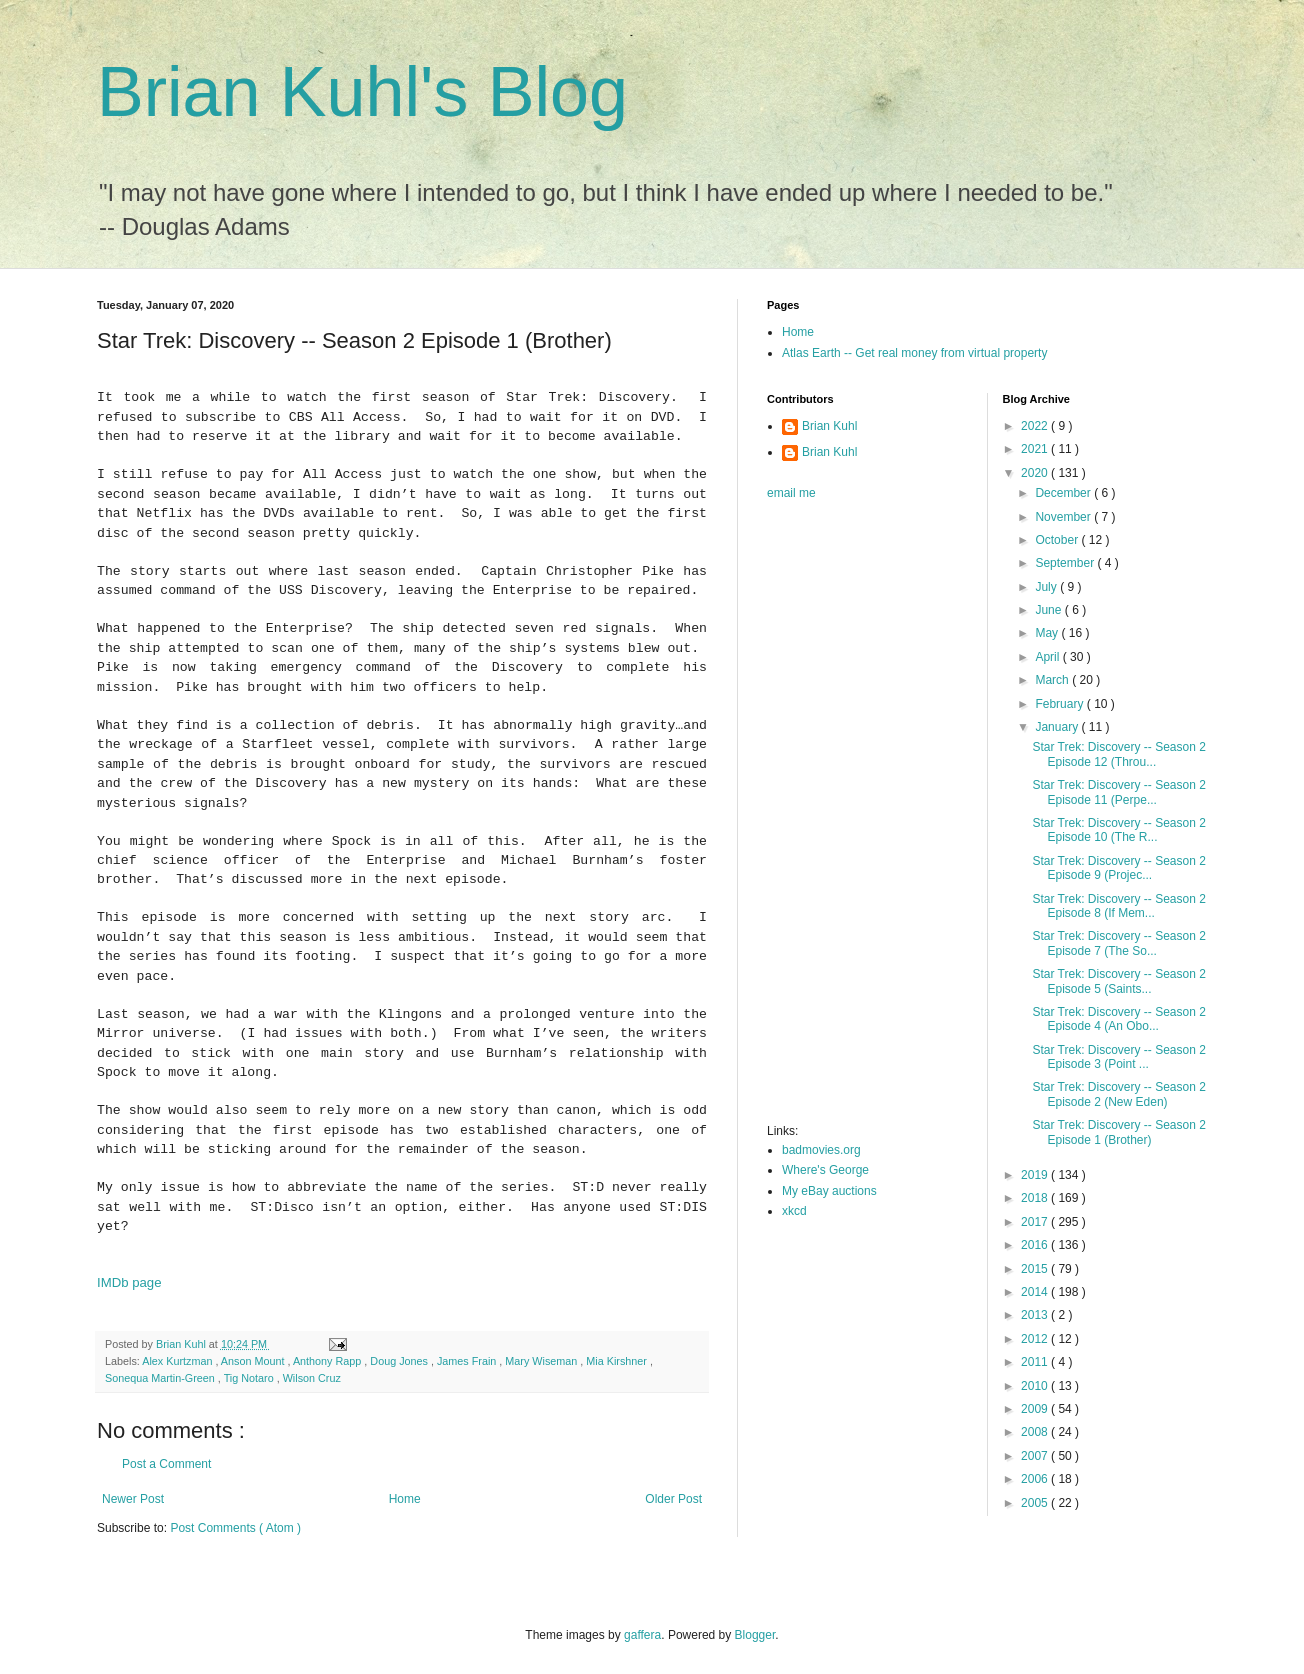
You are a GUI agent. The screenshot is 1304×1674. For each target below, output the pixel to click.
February (1060, 704)
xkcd (794, 1211)
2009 (1036, 1409)
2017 (1036, 1222)
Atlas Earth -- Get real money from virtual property (914, 353)
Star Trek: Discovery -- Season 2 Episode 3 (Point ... (1118, 1057)
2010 (1036, 1386)
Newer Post (133, 1499)
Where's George (825, 1170)
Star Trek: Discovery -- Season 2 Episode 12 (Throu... (1118, 754)
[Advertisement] (847, 818)
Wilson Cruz (312, 1378)
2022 (1036, 426)
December (1064, 493)
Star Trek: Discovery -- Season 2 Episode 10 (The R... (1118, 830)
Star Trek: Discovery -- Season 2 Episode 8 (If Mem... (1118, 906)
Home (405, 1499)
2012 (1036, 1339)
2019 (1036, 1175)
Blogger (755, 1635)
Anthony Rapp (328, 1361)
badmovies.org (821, 1150)
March (1053, 680)
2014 (1036, 1292)
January (1058, 727)
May (1048, 633)
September (1066, 563)
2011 (1036, 1362)
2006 (1036, 1479)
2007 (1036, 1456)
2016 (1036, 1245)
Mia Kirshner (618, 1361)
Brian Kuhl (829, 426)
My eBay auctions (829, 1191)
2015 (1036, 1269)
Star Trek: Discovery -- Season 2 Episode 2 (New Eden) (1118, 1094)
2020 (1036, 473)
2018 (1036, 1198)
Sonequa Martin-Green (161, 1378)
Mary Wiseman (542, 1361)
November (1064, 517)
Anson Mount (254, 1361)
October (1058, 540)
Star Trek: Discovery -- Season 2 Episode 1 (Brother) (1118, 1132)
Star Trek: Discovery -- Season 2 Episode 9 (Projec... (1118, 868)
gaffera (642, 1635)
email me (791, 493)
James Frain (468, 1361)
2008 (1036, 1432)
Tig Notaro (250, 1378)
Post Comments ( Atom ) (235, 1528)
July (1047, 587)
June (1049, 610)
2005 (1036, 1503)
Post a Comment (166, 1464)
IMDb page (129, 1282)
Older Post (673, 1499)
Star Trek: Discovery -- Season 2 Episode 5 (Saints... (1118, 981)
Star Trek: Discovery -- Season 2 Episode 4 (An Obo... (1118, 1019)
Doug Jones (400, 1361)
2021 (1036, 449)
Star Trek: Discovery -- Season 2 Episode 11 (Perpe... (1118, 792)
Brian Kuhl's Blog (362, 92)
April (1048, 657)
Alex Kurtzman (178, 1361)
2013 (1036, 1315)
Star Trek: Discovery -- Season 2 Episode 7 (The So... (1118, 943)
